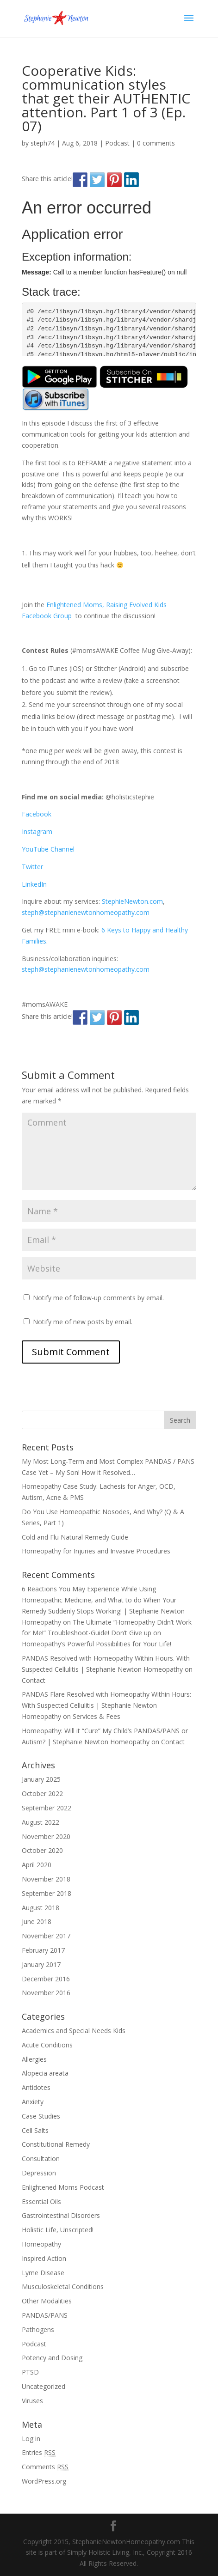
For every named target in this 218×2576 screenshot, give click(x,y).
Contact (33, 1680)
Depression (39, 2172)
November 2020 (46, 1836)
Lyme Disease (43, 2272)
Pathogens (38, 2329)
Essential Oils (41, 2201)
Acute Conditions (47, 2044)
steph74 (43, 143)
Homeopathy (41, 2244)
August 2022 (40, 1822)
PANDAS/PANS (45, 2315)
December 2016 (46, 1978)
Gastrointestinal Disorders (61, 2215)
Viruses (32, 2400)
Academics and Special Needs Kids (73, 2030)
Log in (31, 2438)
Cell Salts (35, 2130)
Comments (45, 2466)
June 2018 (36, 1921)
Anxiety (33, 2101)
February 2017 (43, 1950)
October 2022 (42, 1793)
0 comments (156, 143)
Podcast (117, 143)
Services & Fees (96, 1716)
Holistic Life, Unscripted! (57, 2229)
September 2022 (46, 1807)
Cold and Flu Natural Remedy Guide (75, 1537)
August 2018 (40, 1907)
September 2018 (46, 1893)
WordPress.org (44, 2481)
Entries (39, 2452)
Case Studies (41, 2116)
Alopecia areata (45, 2073)
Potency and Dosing (52, 2357)
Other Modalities (47, 2300)
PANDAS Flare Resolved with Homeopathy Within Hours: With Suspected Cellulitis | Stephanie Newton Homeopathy (106, 1705)
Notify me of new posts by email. (82, 1321)
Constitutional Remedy (56, 2144)
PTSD (30, 2372)
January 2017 (41, 1964)
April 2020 (36, 1864)
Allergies (34, 2059)
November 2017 (46, 1935)
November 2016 (46, 1992)
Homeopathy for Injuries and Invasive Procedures (96, 1551)
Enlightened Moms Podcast (63, 2187)
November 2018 (46, 1879)
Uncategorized (43, 2386)
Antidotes (36, 2087)
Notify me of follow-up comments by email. (98, 1297)
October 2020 (42, 1850)
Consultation (41, 2158)
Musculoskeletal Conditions (63, 2286)
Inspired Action (44, 2258)
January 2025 (41, 1779)
